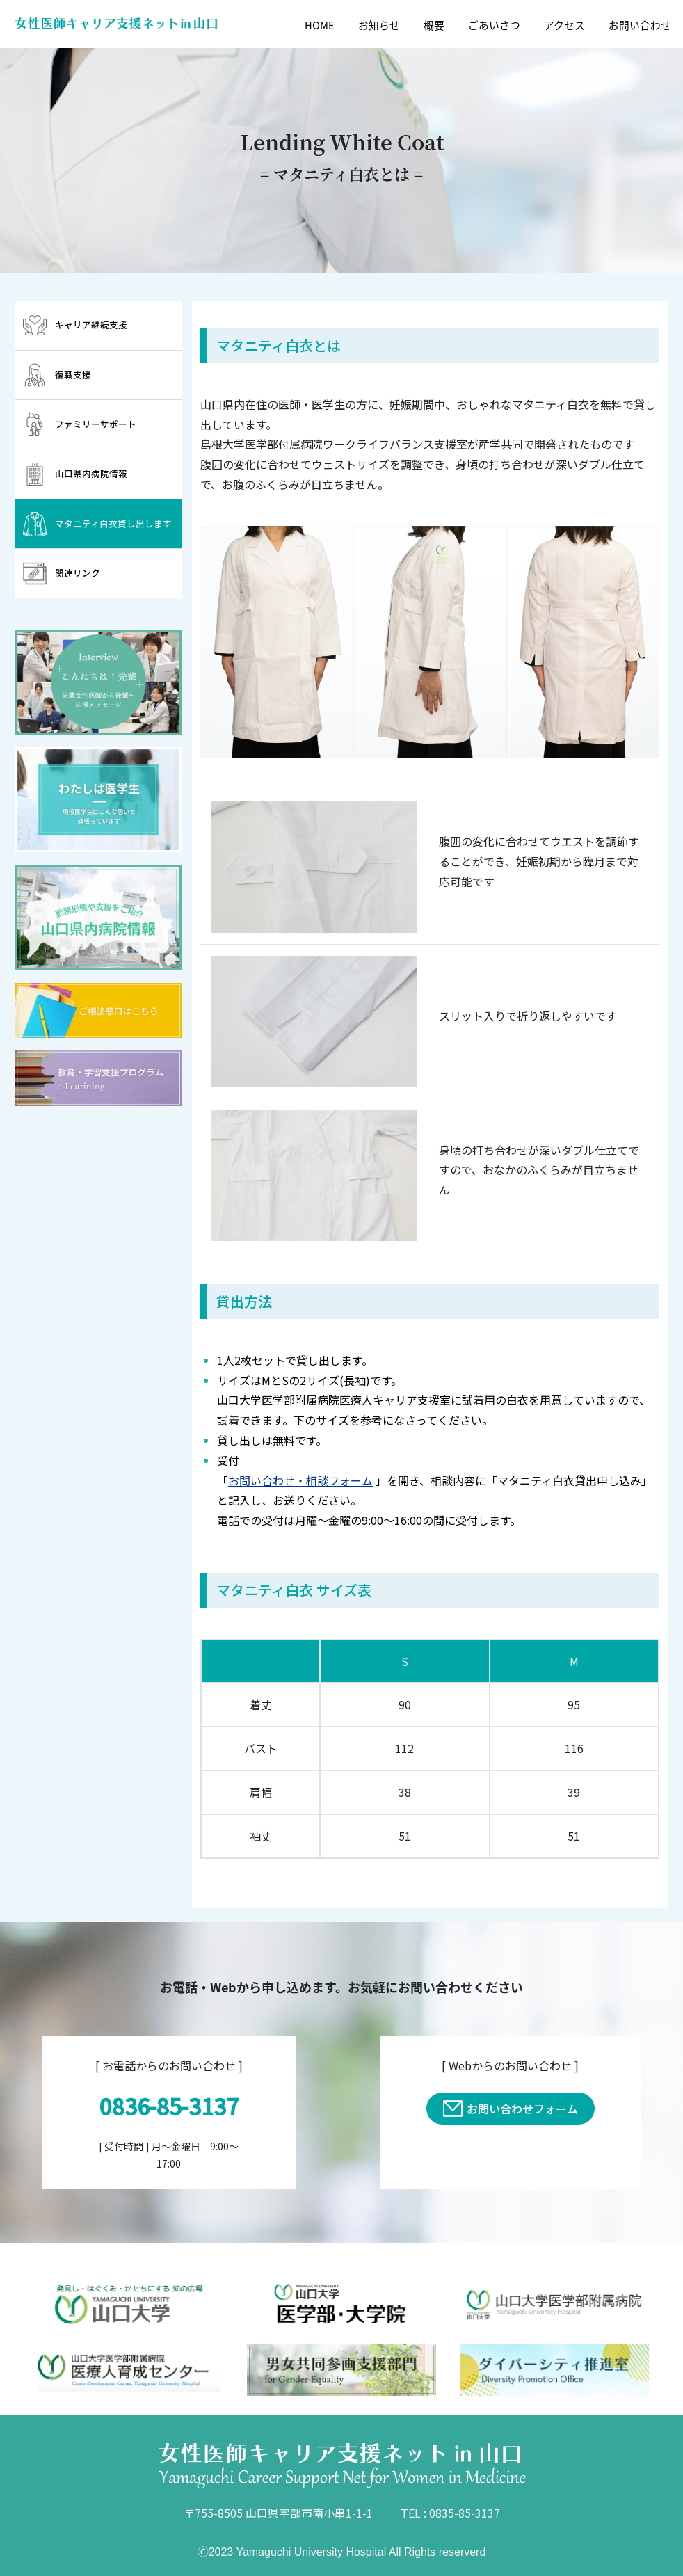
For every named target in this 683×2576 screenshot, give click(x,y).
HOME (320, 24)
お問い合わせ (640, 24)
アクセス (564, 24)
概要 (434, 24)
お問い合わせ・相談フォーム (300, 1480)
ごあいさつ (494, 24)
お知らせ (379, 24)
